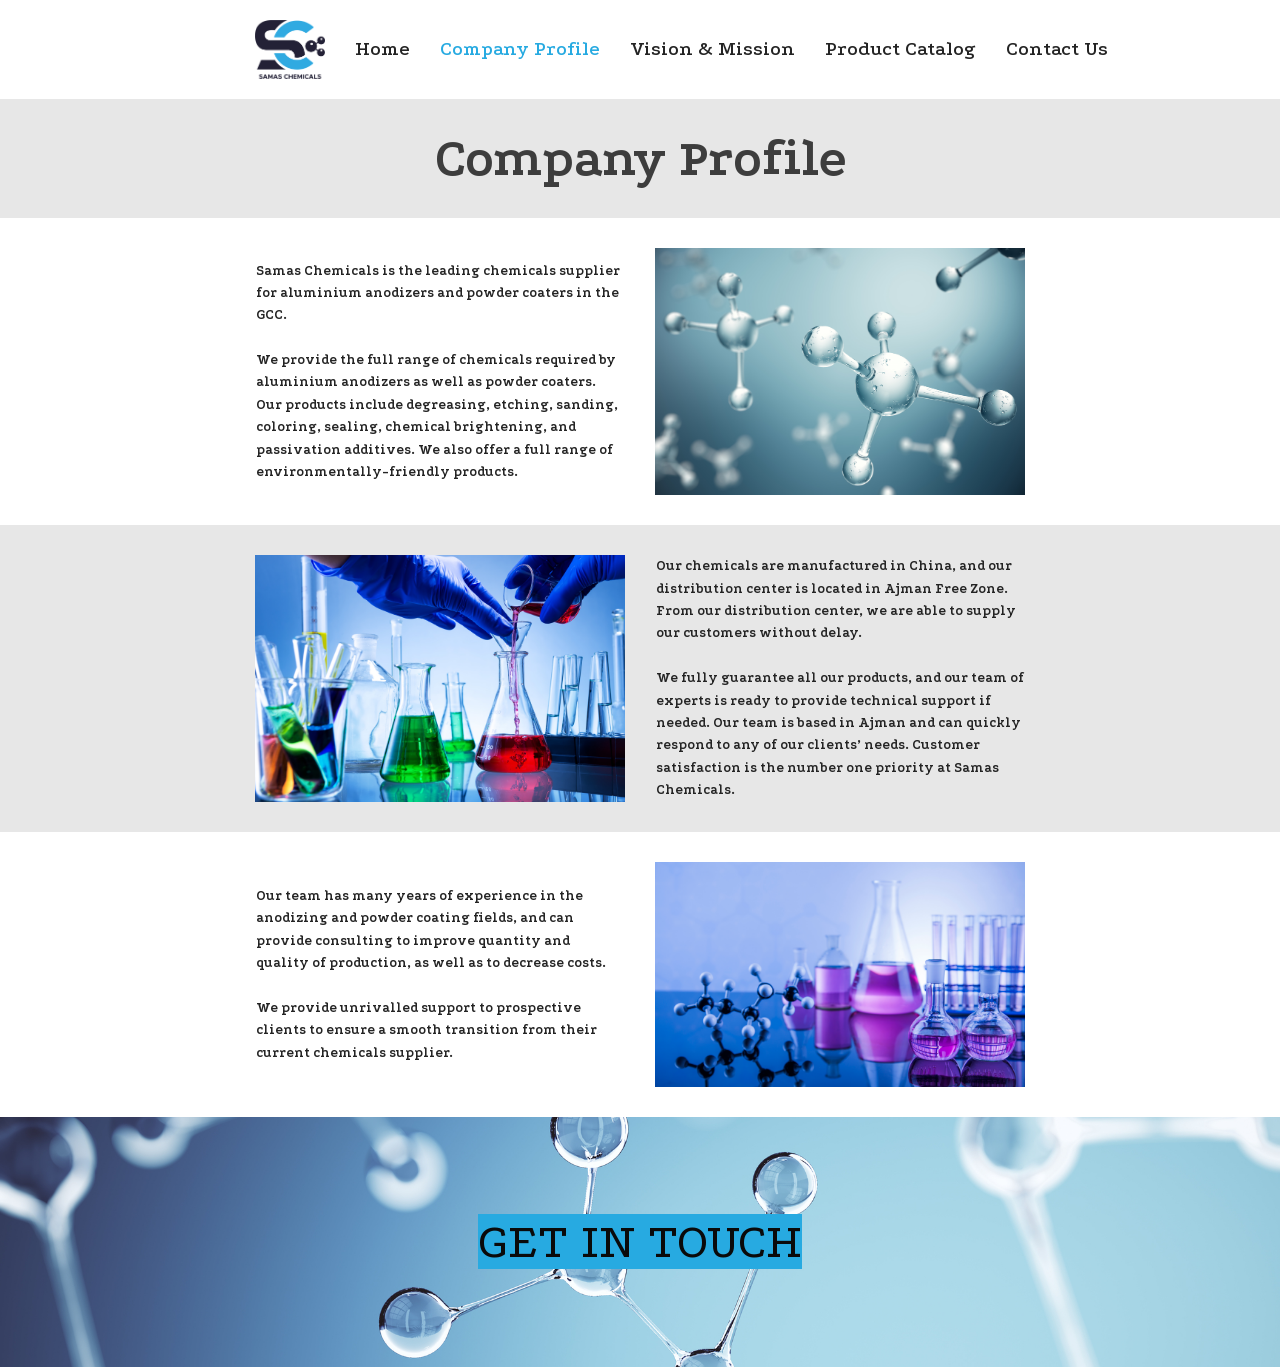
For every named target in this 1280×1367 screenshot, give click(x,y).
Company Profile (520, 49)
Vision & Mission (712, 49)
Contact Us (1057, 49)
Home (382, 49)
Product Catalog (900, 49)
